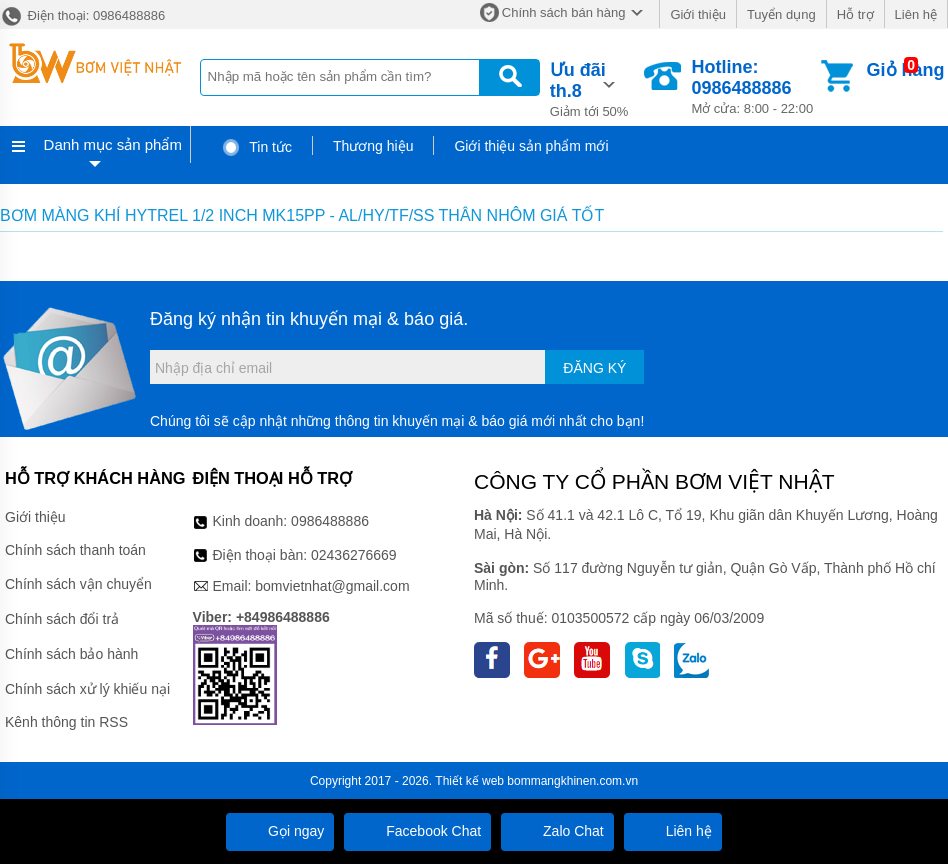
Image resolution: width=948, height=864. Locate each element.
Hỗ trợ (855, 14)
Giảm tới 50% (596, 88)
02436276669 (354, 555)
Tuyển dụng (781, 14)
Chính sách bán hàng (564, 12)
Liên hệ (916, 14)
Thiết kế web (469, 781)
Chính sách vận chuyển (78, 584)
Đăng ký (594, 368)
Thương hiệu (373, 146)
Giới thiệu (697, 14)
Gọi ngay (280, 831)
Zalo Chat (557, 831)
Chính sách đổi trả (62, 619)
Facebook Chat (417, 831)
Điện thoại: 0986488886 (82, 15)
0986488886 (330, 521)
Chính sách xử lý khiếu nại (87, 689)
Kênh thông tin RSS (66, 722)
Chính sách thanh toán (75, 550)
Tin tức (256, 147)
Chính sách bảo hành (71, 654)
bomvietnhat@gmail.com (332, 586)
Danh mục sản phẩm (113, 144)
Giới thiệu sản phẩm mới (531, 146)
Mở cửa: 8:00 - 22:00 (753, 86)
